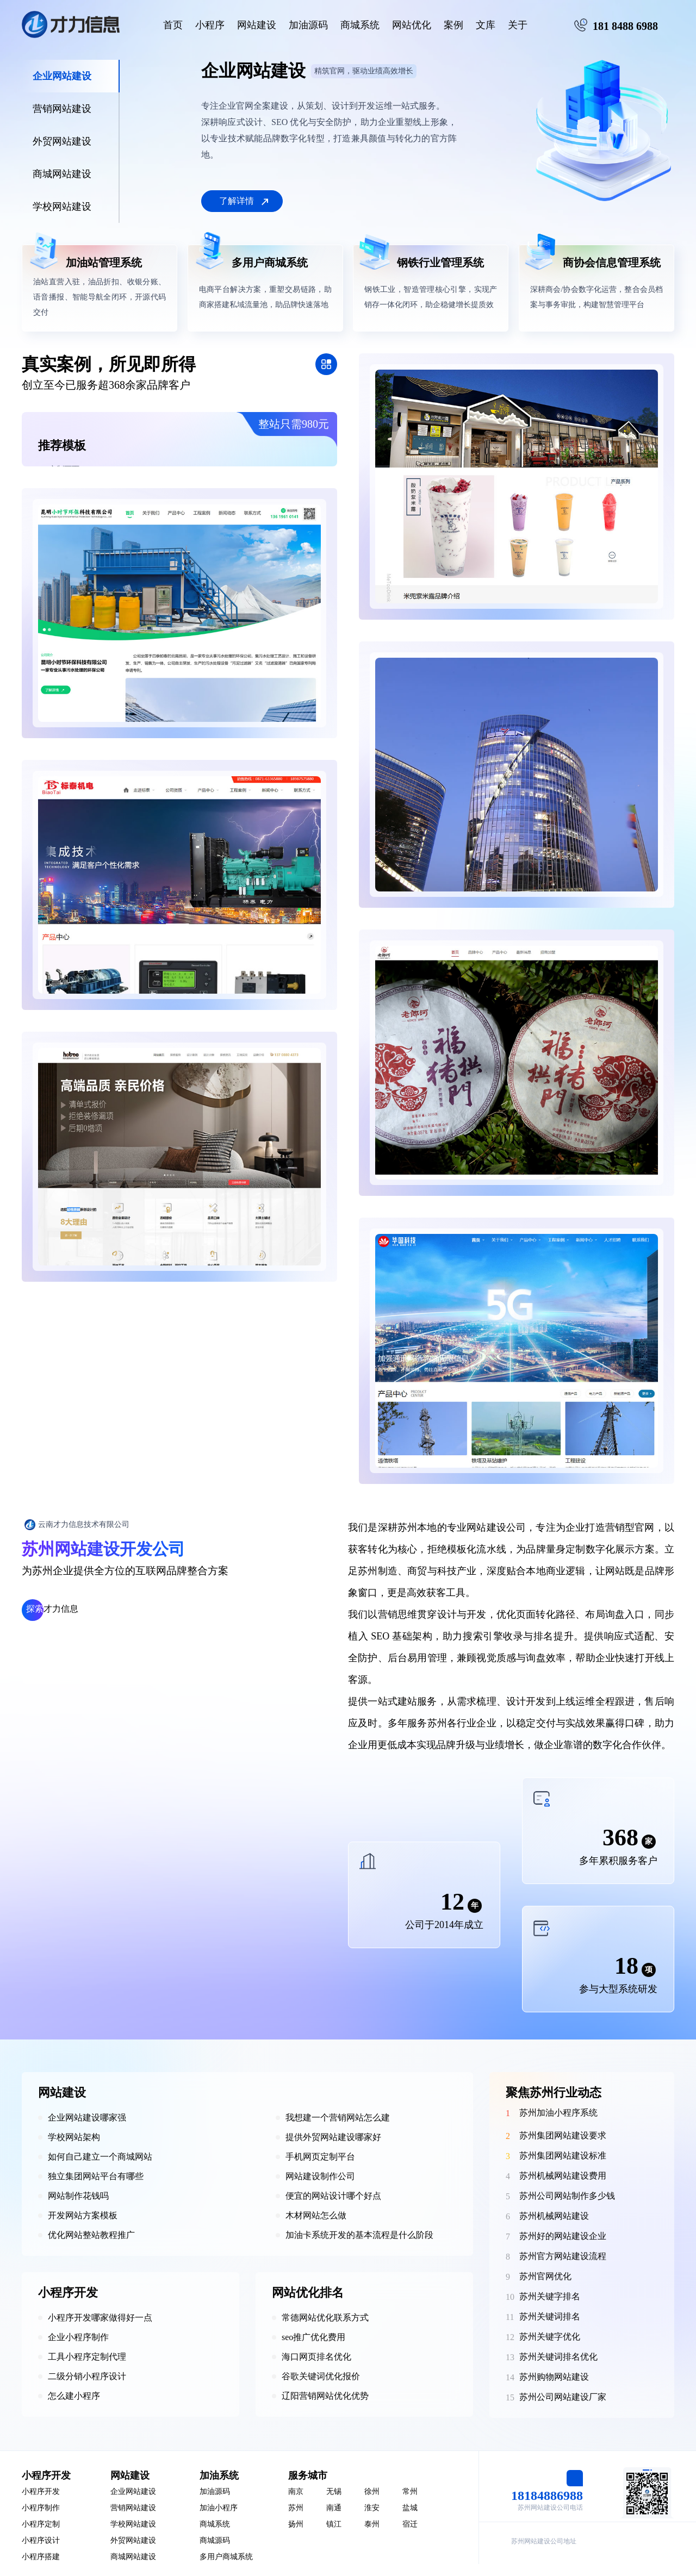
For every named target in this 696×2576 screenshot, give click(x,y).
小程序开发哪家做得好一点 (100, 2317)
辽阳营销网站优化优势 (325, 2395)
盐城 (410, 2508)
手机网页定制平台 (320, 2156)
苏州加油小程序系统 (558, 2112)
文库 (485, 25)
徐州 (372, 2491)
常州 (410, 2491)
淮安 (372, 2508)
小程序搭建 (41, 2557)
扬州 (295, 2524)
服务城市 (307, 2475)
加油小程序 (219, 2508)
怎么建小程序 (74, 2395)
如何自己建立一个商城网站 (100, 2156)
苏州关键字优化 (549, 2336)
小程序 (210, 25)
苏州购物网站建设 (554, 2376)
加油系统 (219, 2475)
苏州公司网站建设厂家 (562, 2397)
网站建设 (256, 25)
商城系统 (360, 25)
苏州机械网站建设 (554, 2216)
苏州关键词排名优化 (558, 2356)
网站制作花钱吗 (78, 2195)
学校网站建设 (133, 2524)
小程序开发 (68, 2292)
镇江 (333, 2524)
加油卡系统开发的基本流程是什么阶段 (359, 2235)
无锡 (333, 2491)
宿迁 (410, 2524)
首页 (173, 25)
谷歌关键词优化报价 (321, 2376)
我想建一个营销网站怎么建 (337, 2117)
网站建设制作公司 (320, 2176)
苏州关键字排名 (549, 2296)
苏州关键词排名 (549, 2316)
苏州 (295, 2508)
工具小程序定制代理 (87, 2356)
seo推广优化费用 (313, 2337)
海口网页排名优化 (316, 2356)
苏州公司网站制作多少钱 (567, 2195)
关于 (517, 25)
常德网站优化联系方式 (325, 2317)
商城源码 (215, 2540)
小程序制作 (41, 2508)
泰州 (372, 2524)
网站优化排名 (308, 2292)
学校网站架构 (74, 2137)
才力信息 (52, 1608)
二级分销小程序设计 (87, 2376)
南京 (295, 2491)
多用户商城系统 (226, 2557)
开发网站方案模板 (82, 2215)
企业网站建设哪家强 (87, 2117)
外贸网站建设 (133, 2540)
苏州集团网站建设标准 (562, 2155)
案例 (453, 25)
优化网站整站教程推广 (91, 2235)
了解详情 (236, 200)
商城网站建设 (133, 2557)
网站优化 (411, 25)
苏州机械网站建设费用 (562, 2175)
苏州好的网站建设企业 (562, 2236)
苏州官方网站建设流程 (562, 2256)
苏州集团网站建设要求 (562, 2135)
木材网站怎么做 (315, 2215)
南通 (333, 2508)
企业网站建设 (133, 2491)
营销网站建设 (133, 2508)
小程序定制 (41, 2524)
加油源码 (308, 25)
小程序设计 (41, 2540)
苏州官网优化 (545, 2276)
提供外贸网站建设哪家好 (333, 2137)
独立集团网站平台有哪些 (96, 2176)
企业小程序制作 (78, 2337)
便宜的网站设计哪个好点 (333, 2195)
